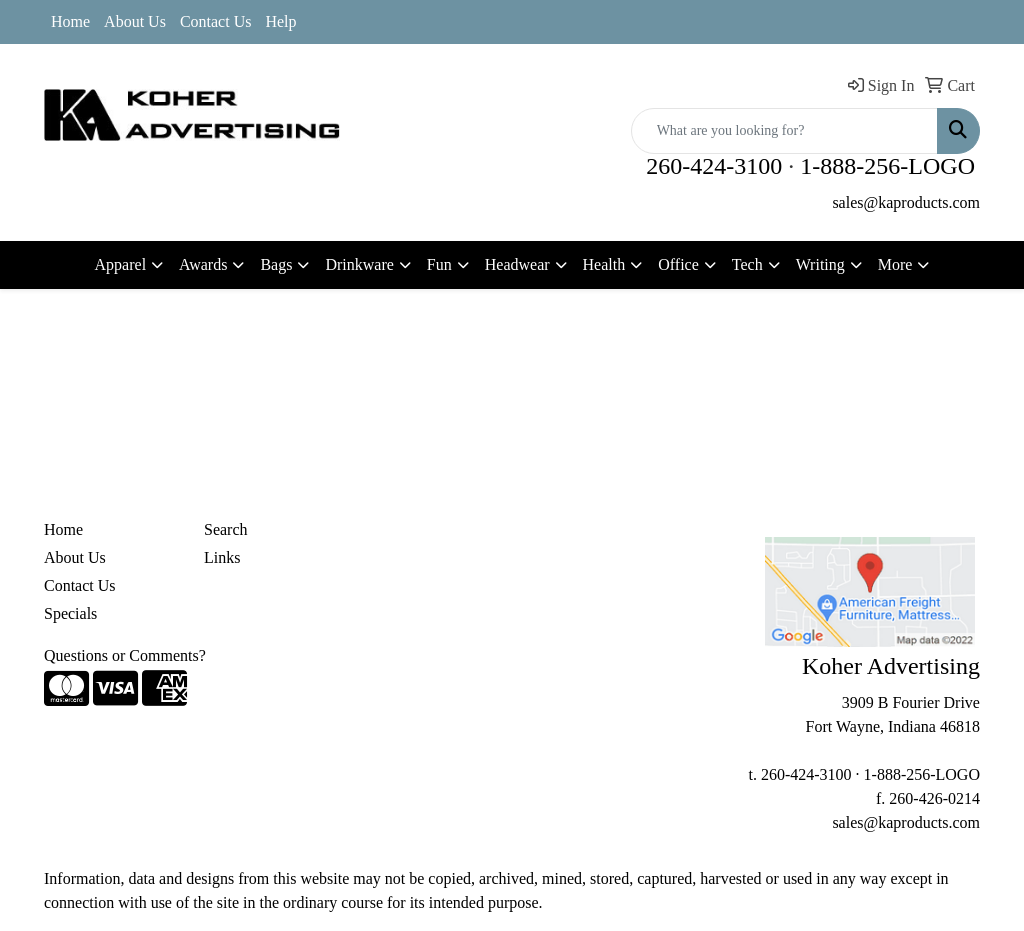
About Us (135, 21)
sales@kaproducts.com (906, 202)
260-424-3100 (714, 166)
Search (226, 529)
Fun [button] (439, 264)
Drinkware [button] (359, 264)
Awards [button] (203, 264)
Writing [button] (820, 264)
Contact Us (216, 21)
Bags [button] (276, 264)
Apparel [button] (121, 264)
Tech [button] (747, 264)
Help (280, 21)
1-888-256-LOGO (887, 166)
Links (222, 557)
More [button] (895, 264)
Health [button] (604, 264)
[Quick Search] (784, 131)
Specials (70, 613)
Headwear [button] (517, 264)
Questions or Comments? (125, 655)
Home (70, 21)
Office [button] (678, 264)
